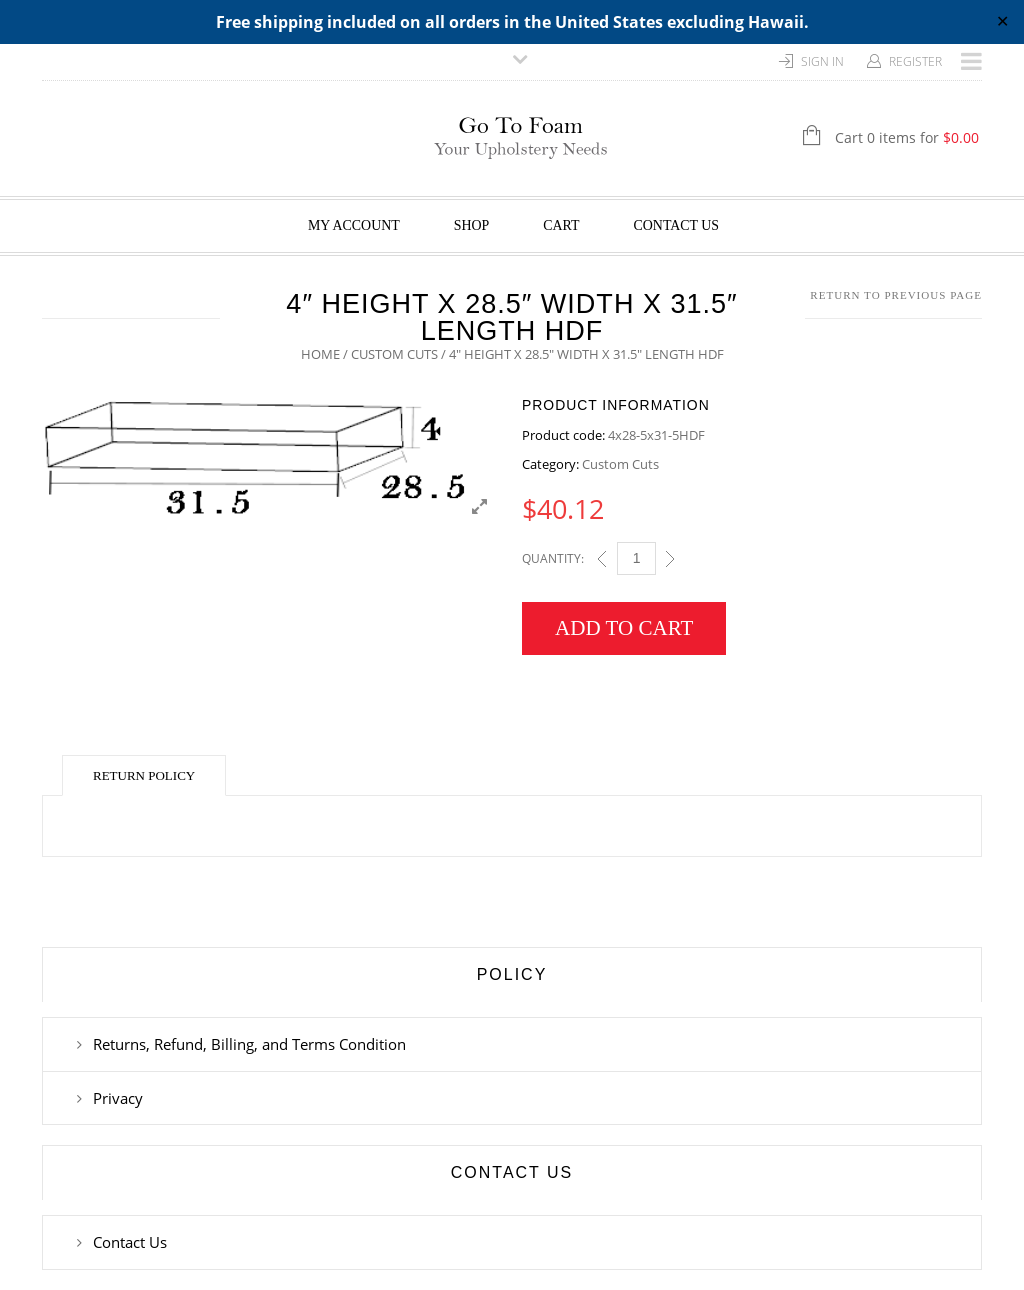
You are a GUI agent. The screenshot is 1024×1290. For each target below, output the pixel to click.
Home (320, 354)
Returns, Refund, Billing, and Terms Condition (249, 1044)
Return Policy (144, 775)
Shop (472, 225)
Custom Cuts (394, 354)
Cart (561, 225)
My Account (354, 225)
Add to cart (624, 628)
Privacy (118, 1098)
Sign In (822, 61)
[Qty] (636, 558)
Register (915, 61)
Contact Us (677, 225)
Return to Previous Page (896, 295)
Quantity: (553, 558)
